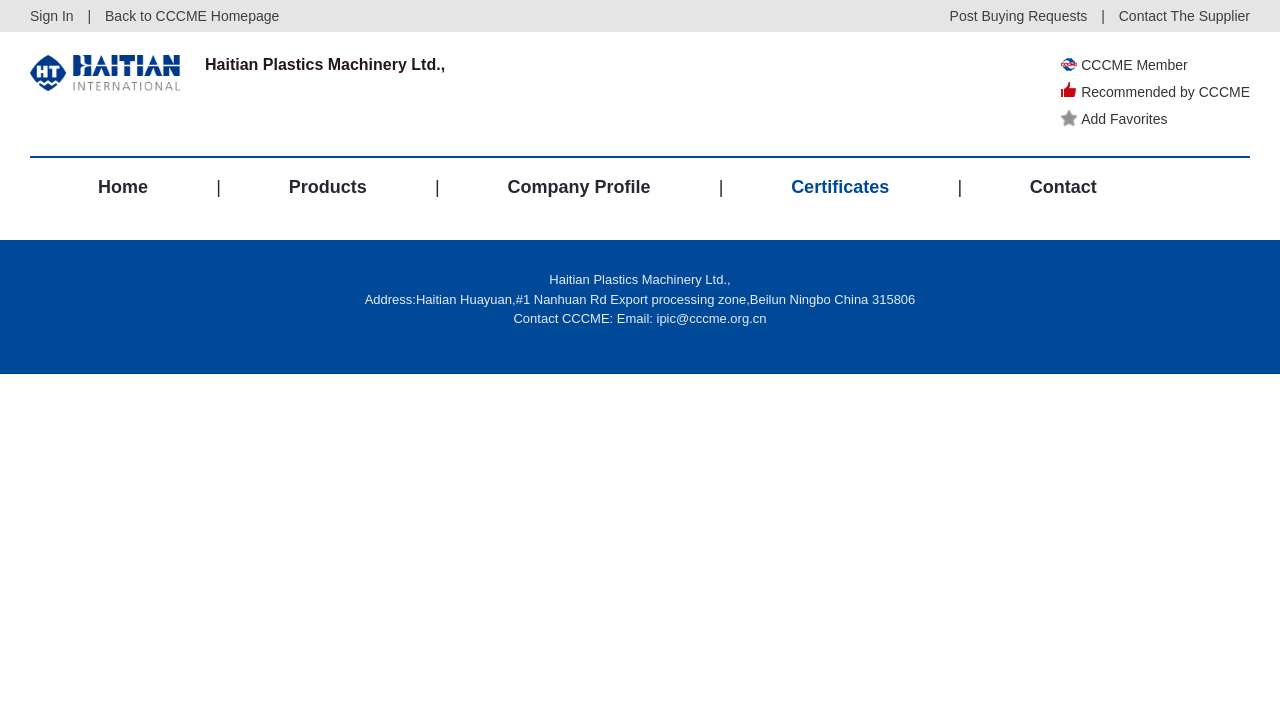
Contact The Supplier (1184, 16)
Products (328, 187)
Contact (1063, 187)
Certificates (840, 187)
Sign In (52, 16)
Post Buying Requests (1019, 16)
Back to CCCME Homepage (192, 16)
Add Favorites (1114, 119)
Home (123, 187)
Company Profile (578, 187)
